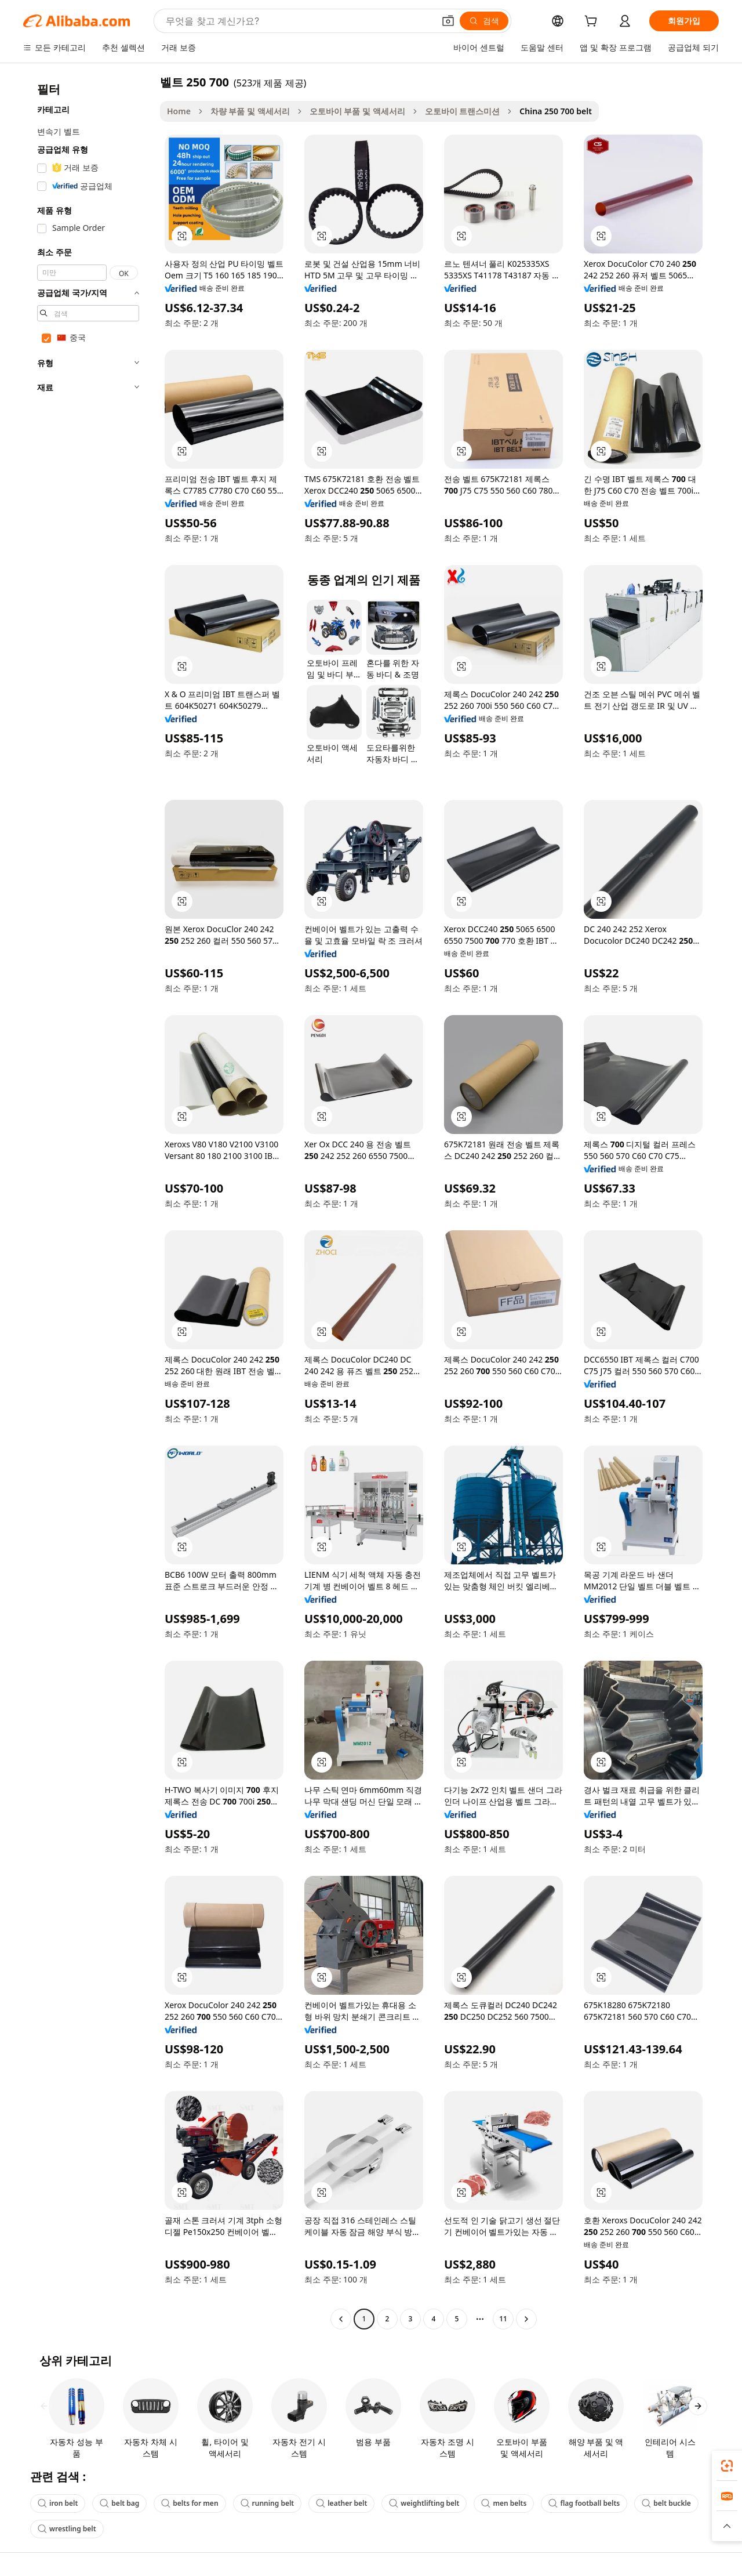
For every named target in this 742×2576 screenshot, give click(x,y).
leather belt (341, 2503)
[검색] (484, 21)
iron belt (58, 2503)
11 (503, 2319)
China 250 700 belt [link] (555, 111)
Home (179, 111)
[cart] (593, 22)
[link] (727, 2466)
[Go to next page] (526, 2319)
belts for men (189, 2503)
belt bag (119, 2503)
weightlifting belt (424, 2503)
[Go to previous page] (340, 2319)
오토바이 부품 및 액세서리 (357, 111)
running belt (267, 2503)
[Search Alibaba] (299, 21)
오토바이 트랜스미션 (462, 111)
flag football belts (584, 2503)
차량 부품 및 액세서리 (250, 111)
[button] (448, 21)
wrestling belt (67, 2529)
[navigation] (88, 1202)
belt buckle (666, 2503)
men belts (503, 2503)
